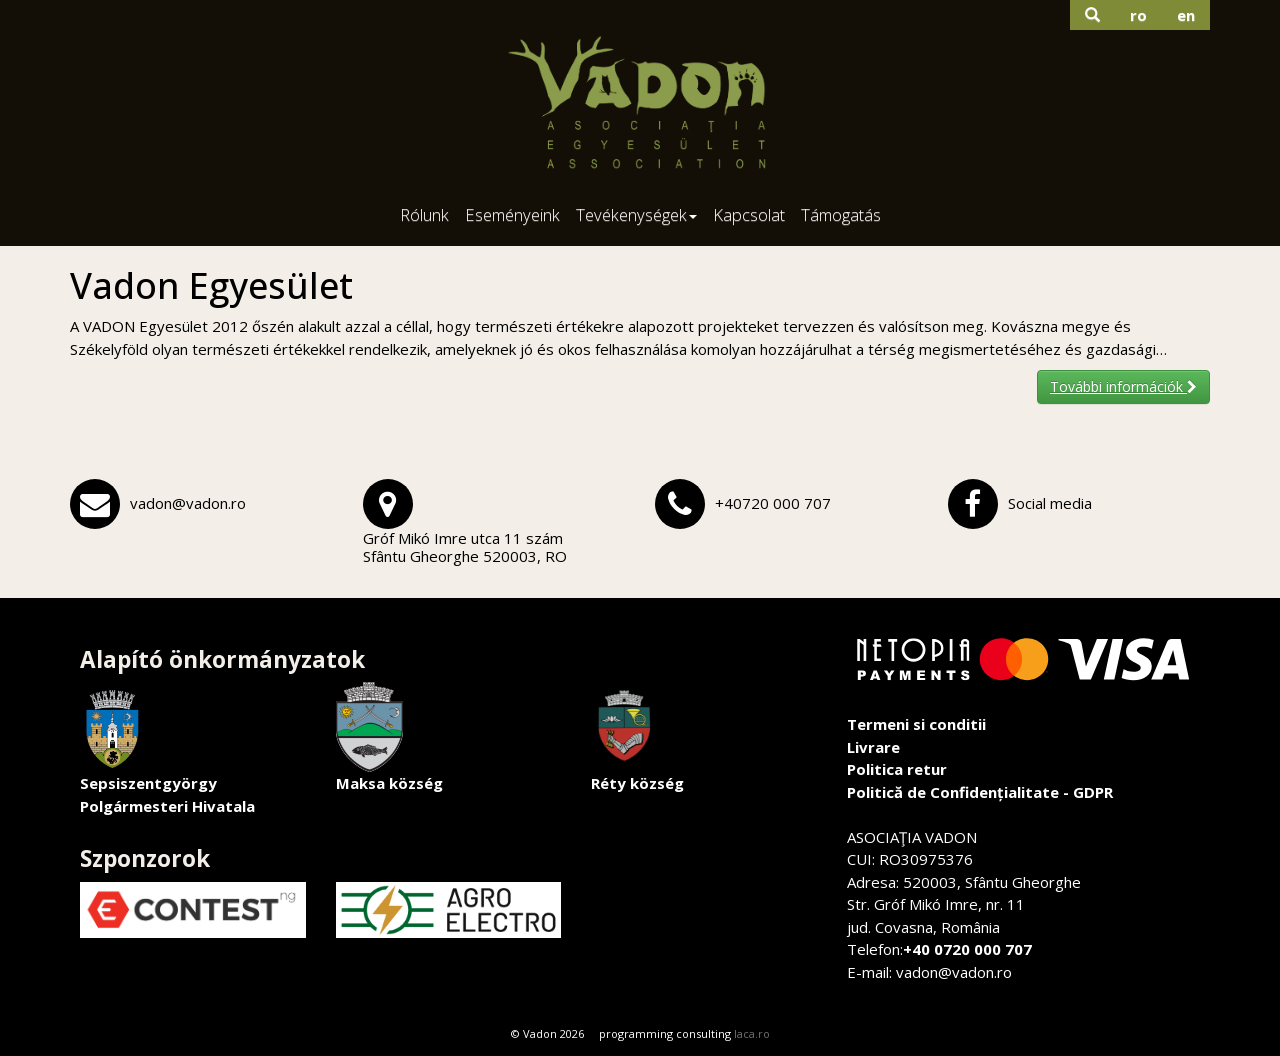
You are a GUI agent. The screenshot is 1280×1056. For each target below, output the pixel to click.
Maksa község (389, 737)
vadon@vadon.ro (188, 503)
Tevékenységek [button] (636, 214)
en (1186, 15)
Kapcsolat (749, 214)
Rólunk (424, 214)
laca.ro (752, 1033)
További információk (1123, 386)
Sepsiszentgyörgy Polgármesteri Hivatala (167, 749)
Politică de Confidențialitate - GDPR (980, 792)
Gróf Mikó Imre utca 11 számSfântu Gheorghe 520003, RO (465, 547)
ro (1138, 15)
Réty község (637, 737)
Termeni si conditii (916, 724)
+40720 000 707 (773, 503)
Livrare (873, 747)
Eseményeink (512, 214)
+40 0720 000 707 (967, 949)
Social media (1050, 503)
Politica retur (897, 769)
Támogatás (841, 214)
